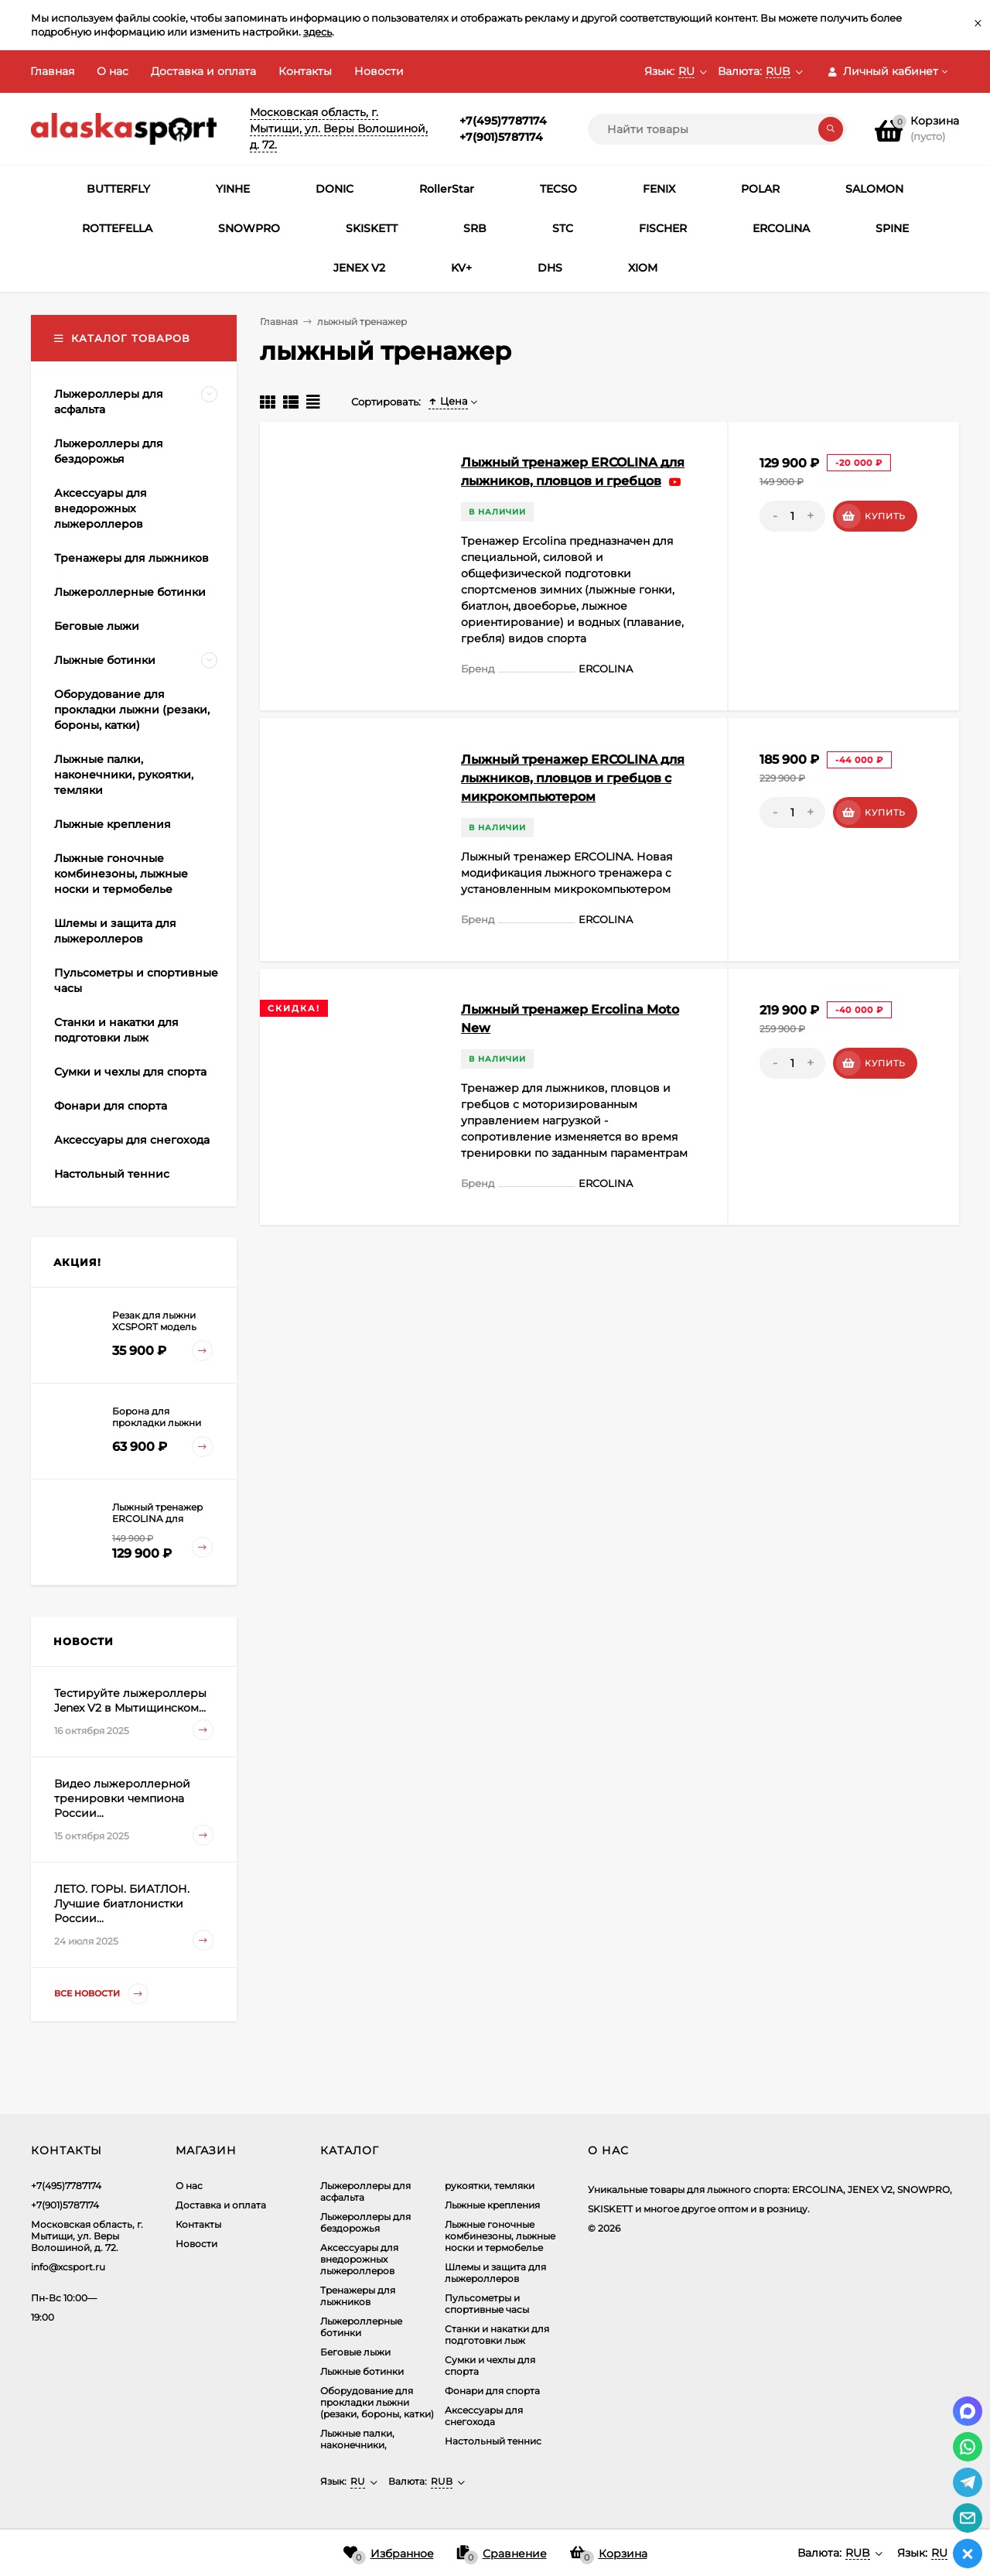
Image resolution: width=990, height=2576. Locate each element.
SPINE (892, 228)
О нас (112, 71)
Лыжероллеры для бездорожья (365, 2222)
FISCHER (663, 228)
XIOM (642, 268)
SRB (474, 228)
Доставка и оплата (203, 71)
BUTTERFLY (118, 189)
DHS (550, 268)
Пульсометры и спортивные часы (487, 2303)
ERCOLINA (781, 228)
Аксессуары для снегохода (484, 2415)
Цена (448, 401)
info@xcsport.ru (68, 2267)
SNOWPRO (249, 228)
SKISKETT (372, 228)
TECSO (558, 189)
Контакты (305, 71)
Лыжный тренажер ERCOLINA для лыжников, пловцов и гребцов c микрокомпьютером (572, 778)
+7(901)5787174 (501, 137)
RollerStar (446, 189)
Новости (379, 71)
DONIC (334, 189)
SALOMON (874, 189)
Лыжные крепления (492, 2205)
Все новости (101, 1993)
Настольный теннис (493, 2441)
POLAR (760, 189)
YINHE (233, 189)
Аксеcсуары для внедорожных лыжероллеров (359, 2259)
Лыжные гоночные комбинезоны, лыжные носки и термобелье (500, 2236)
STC (562, 228)
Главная (52, 71)
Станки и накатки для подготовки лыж (497, 2334)
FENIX (659, 189)
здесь (317, 32)
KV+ (461, 268)
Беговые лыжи (355, 2352)
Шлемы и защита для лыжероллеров (495, 2272)
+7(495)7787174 (503, 121)
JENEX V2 (359, 268)
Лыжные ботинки (362, 2371)
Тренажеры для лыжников (357, 2295)
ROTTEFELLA (117, 228)
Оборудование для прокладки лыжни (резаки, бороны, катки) (377, 2402)
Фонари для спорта (492, 2390)
